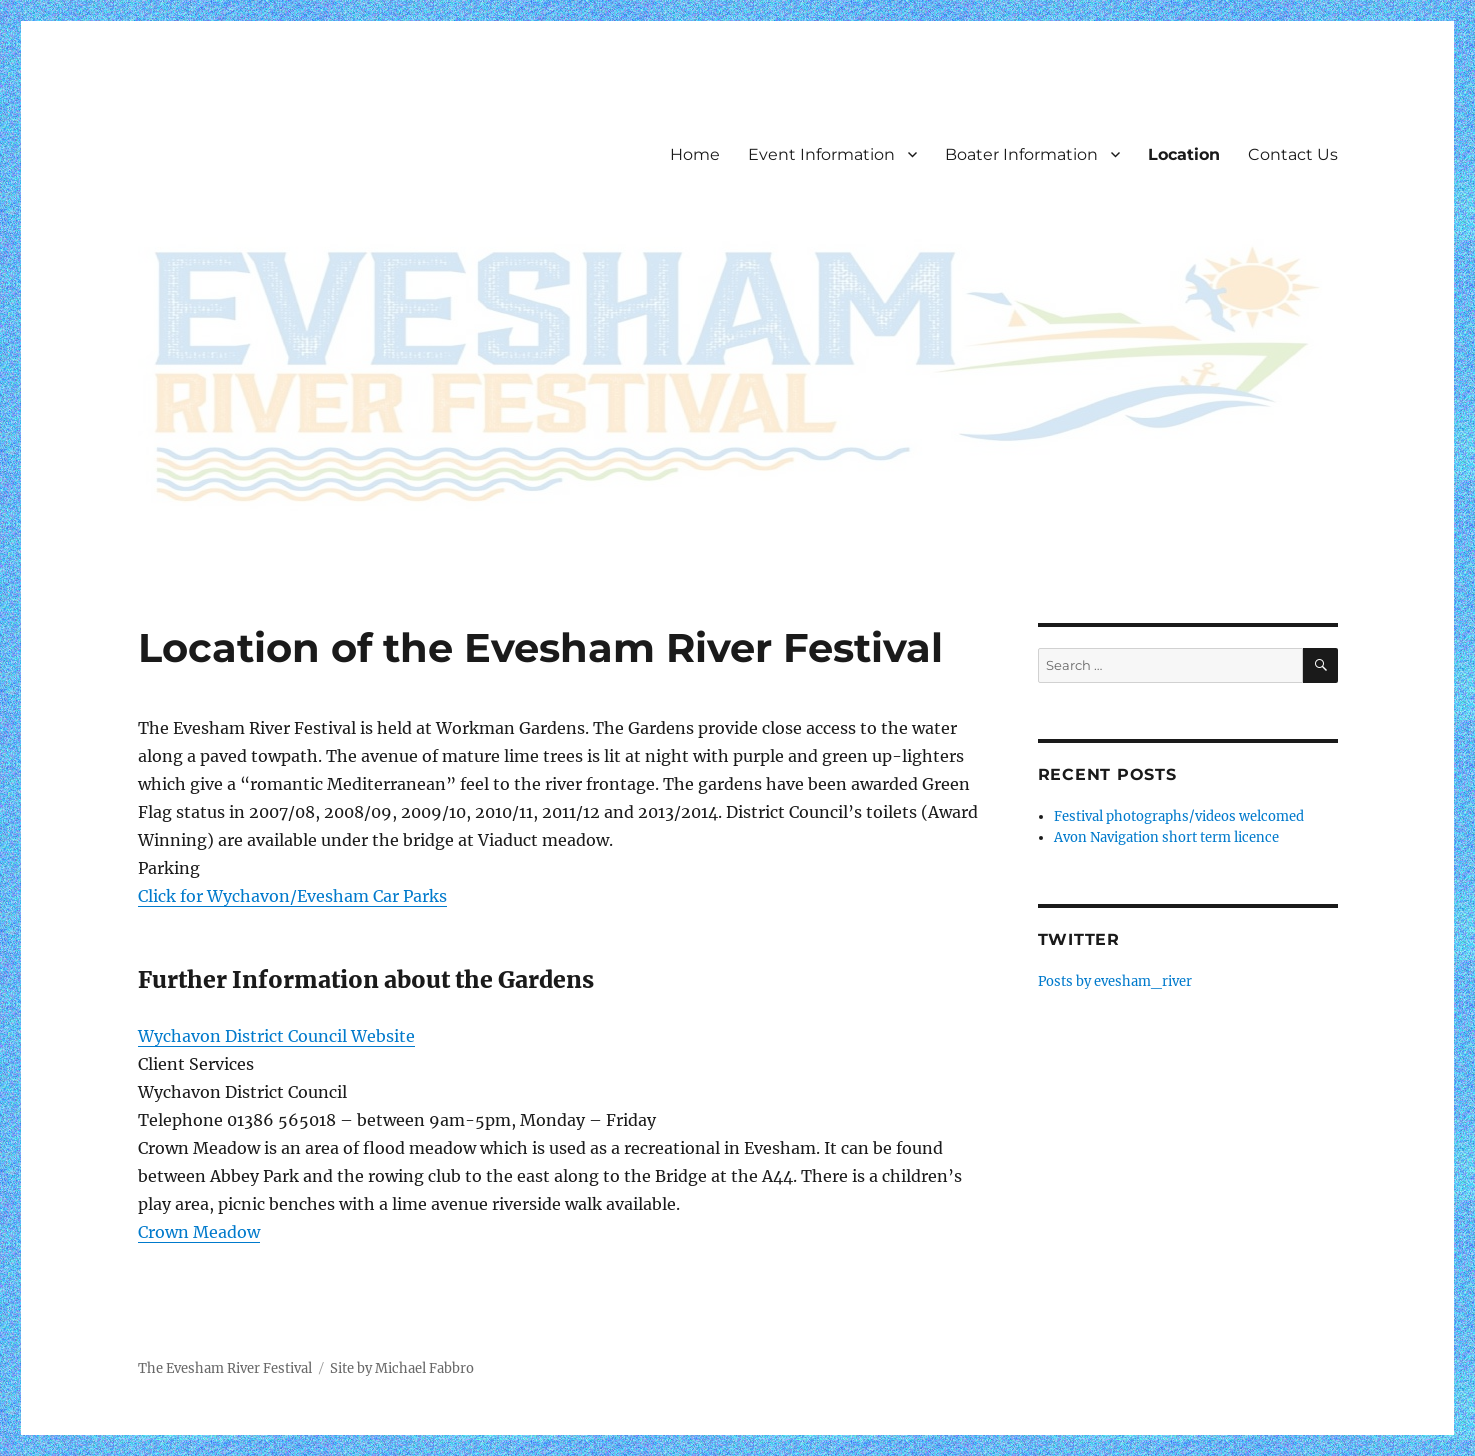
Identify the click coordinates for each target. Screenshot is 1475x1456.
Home (695, 154)
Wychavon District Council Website (276, 1036)
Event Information (821, 154)
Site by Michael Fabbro (402, 1368)
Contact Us (1293, 154)
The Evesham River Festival (225, 1368)
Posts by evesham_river (1115, 981)
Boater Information (1021, 154)
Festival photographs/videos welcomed (1179, 816)
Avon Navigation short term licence (1166, 837)
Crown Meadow (199, 1232)
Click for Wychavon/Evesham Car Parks (292, 896)
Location (1184, 154)
